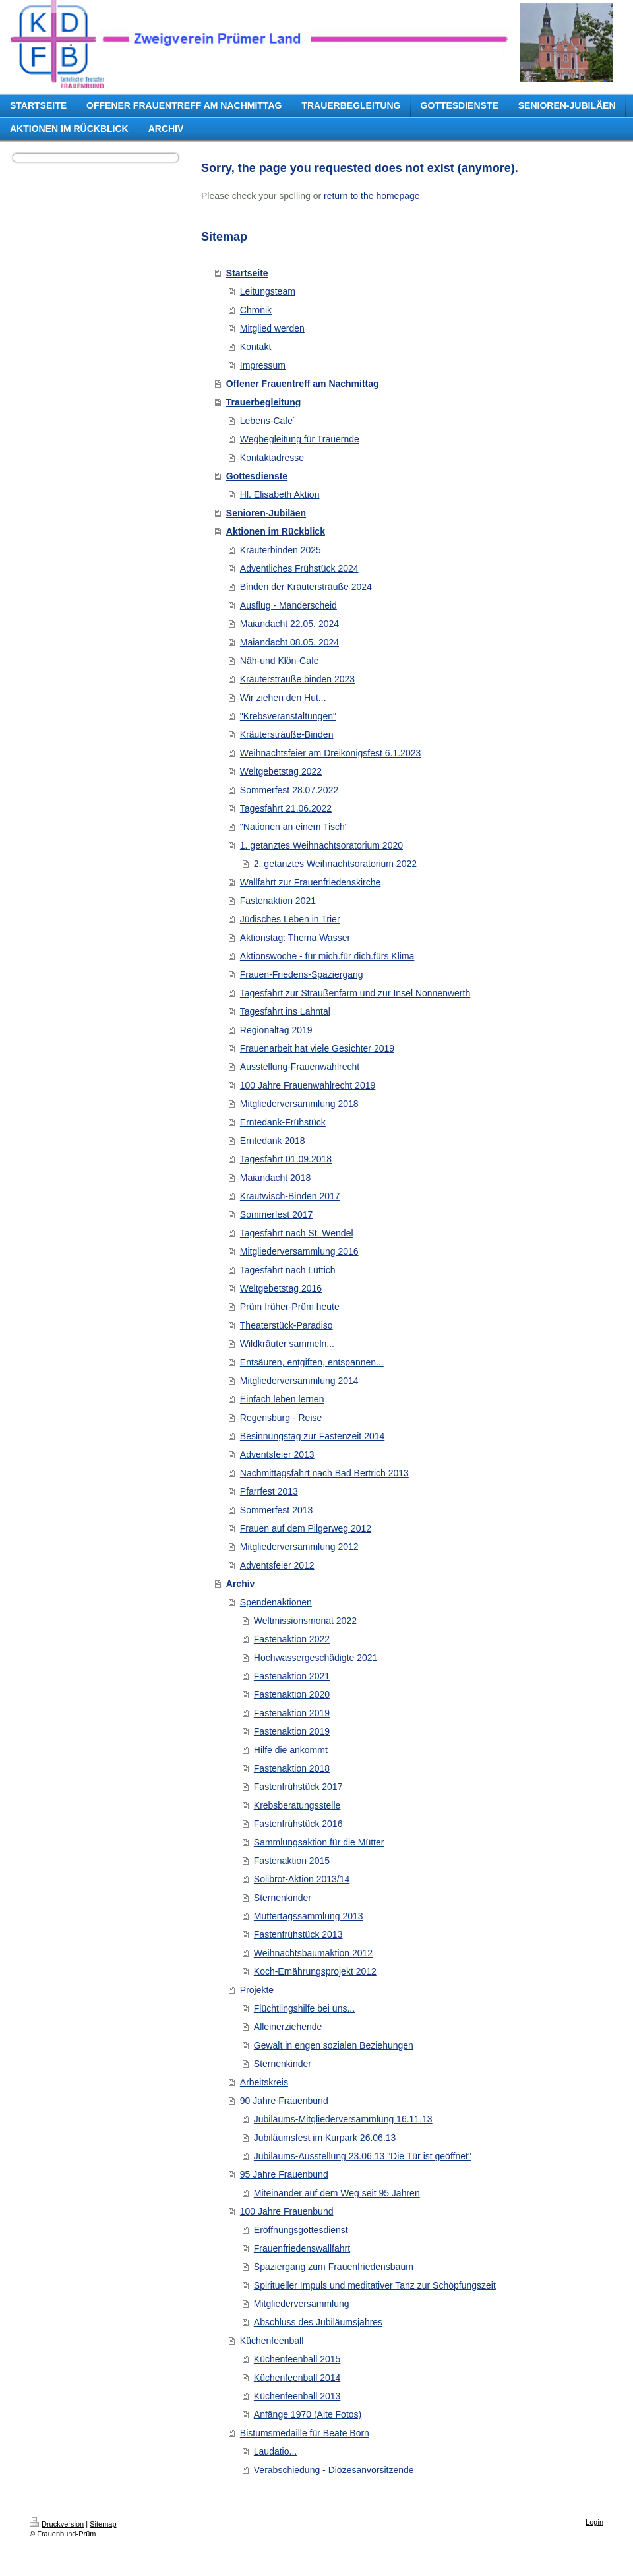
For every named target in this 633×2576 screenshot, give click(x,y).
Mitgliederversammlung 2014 (299, 1380)
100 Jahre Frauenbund (287, 2211)
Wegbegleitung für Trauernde (299, 439)
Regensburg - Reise (281, 1417)
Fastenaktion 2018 (292, 1768)
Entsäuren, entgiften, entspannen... (312, 1362)
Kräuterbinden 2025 (280, 550)
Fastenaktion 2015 (292, 1860)
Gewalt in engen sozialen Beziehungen (333, 2045)
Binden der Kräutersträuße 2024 (306, 587)
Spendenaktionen (276, 1602)
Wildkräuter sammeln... (287, 1343)
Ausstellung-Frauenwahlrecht (299, 1067)
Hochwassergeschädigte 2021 (316, 1657)
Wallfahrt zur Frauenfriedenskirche (310, 882)
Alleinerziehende (288, 2027)
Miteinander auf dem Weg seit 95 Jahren (337, 2193)
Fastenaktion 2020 (292, 1694)
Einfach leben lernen (282, 1399)
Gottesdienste (256, 476)
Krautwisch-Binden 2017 (290, 1196)
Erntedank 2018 (272, 1140)
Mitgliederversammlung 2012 (299, 1547)
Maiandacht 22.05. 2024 (289, 623)
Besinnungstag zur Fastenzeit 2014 (312, 1436)
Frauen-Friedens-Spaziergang (301, 974)
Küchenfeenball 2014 (297, 2377)
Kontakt (255, 347)
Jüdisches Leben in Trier (290, 919)
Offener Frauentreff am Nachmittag (302, 383)
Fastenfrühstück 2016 (298, 1823)
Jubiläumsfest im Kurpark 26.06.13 (325, 2137)
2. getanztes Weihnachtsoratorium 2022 (335, 863)
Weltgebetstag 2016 (281, 1288)
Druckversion (57, 2524)
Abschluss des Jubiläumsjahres (318, 2322)
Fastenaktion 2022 (292, 1639)
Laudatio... (275, 2451)
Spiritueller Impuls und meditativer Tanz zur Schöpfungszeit (375, 2285)
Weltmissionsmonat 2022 (305, 1620)
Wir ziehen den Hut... (283, 697)
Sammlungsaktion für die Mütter (319, 1842)
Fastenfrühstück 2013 (298, 1934)
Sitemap (103, 2524)
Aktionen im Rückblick (275, 531)
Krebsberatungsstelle (297, 1805)
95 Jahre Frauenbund (284, 2174)
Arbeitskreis (264, 2082)
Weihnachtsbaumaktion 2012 (313, 1953)
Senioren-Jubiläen (266, 513)
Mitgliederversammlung (301, 2303)
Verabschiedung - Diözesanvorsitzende (334, 2470)
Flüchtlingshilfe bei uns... (304, 2008)
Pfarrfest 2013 (269, 1491)
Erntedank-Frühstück (283, 1122)
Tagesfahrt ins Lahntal (285, 1011)
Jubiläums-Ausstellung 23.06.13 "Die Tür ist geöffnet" (362, 2156)
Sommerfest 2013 (276, 1510)
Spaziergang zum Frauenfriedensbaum (333, 2266)
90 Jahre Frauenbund (284, 2100)
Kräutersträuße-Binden (287, 734)
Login (594, 2522)
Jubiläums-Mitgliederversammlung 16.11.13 (343, 2119)
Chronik (256, 310)
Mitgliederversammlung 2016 (299, 1251)
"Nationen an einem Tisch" (294, 827)
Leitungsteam (267, 291)
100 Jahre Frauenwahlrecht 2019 (307, 1085)
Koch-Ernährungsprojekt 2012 (315, 1971)
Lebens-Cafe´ (268, 420)
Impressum (263, 365)
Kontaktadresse (272, 457)
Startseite (247, 273)
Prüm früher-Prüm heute (290, 1307)
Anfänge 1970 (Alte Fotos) (307, 2414)
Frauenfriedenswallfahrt (302, 2248)
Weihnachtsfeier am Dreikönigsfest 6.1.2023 (330, 753)
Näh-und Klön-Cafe (279, 660)
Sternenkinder (282, 1897)
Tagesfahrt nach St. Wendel (296, 1233)
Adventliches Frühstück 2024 (299, 568)
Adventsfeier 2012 (277, 1565)
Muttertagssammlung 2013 (308, 1916)
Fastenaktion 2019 (292, 1713)
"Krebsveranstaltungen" (288, 716)
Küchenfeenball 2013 (297, 2396)
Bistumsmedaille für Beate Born (304, 2433)
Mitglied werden (272, 328)
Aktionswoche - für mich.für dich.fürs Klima (327, 956)
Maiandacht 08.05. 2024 (289, 642)
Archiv (240, 1583)
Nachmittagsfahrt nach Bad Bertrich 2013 (324, 1473)
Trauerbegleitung (263, 402)
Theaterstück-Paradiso (286, 1325)
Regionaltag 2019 (276, 1030)
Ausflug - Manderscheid (288, 605)
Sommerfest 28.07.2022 (289, 790)
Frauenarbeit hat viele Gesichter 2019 (317, 1048)
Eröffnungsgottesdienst (301, 2230)
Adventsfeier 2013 (277, 1454)
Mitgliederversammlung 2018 (299, 1103)
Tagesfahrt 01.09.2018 (286, 1159)
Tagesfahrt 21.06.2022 (286, 808)
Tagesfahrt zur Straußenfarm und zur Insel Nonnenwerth (355, 993)
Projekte (257, 1990)
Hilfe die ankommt (291, 1750)
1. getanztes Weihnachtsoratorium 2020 (321, 845)
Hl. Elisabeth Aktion (280, 494)
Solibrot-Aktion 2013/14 (302, 1879)
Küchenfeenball (272, 2340)
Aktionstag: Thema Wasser (295, 937)
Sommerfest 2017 (276, 1214)
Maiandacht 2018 (275, 1177)
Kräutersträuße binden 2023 (297, 679)
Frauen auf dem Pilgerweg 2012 (305, 1528)
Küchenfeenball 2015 (297, 2359)
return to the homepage (372, 196)
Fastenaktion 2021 (278, 900)
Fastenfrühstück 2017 (298, 1787)
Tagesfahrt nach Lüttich (288, 1270)
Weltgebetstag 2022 (281, 771)
